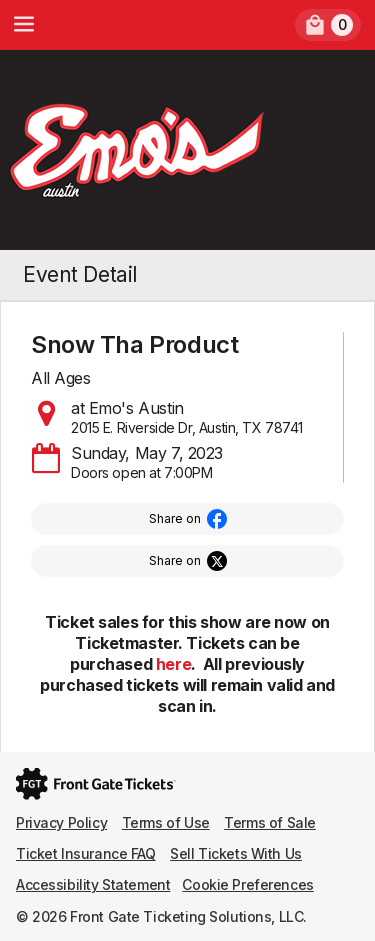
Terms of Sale (270, 822)
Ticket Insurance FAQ (86, 853)
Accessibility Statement (93, 884)
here (173, 664)
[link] (328, 25)
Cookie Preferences (247, 884)
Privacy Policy (61, 822)
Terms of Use (166, 822)
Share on (175, 518)
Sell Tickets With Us (236, 853)
